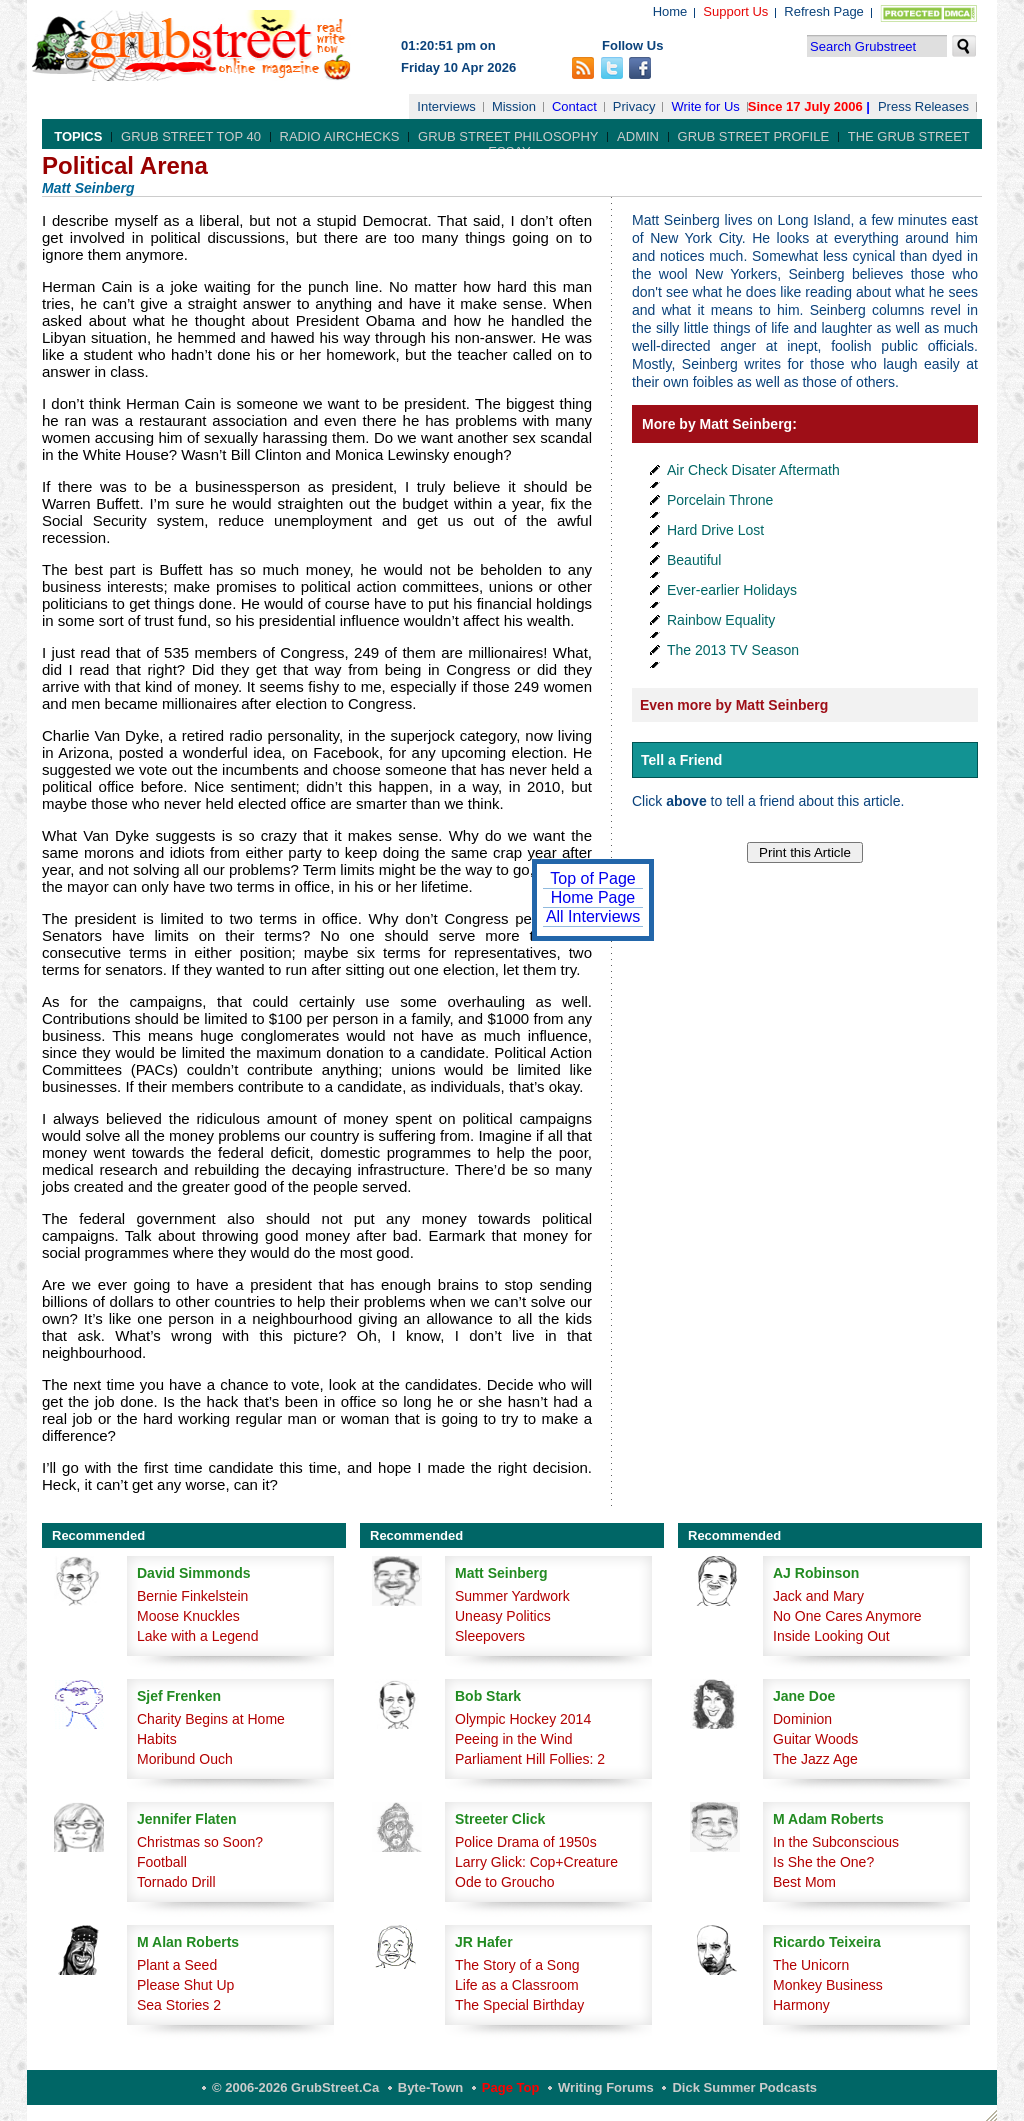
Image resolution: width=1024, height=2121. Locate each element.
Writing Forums (606, 2087)
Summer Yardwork (512, 1596)
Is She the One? (823, 1862)
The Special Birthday (519, 2005)
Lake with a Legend (197, 1636)
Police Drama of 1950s (526, 1842)
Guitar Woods (815, 1739)
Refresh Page (824, 11)
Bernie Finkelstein (192, 1596)
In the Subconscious (836, 1842)
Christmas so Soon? (200, 1842)
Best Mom (804, 1882)
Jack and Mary (818, 1596)
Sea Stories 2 (179, 2005)
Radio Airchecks (340, 136)
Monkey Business (828, 1985)
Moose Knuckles (188, 1616)
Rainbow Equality (721, 620)
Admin (638, 136)
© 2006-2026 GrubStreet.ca (295, 2087)
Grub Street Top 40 (191, 136)
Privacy (634, 106)
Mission (514, 106)
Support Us (735, 11)
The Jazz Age (815, 1759)
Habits (157, 1739)
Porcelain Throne (720, 500)
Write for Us (705, 106)
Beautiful (694, 560)
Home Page (593, 897)
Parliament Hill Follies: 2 (530, 1759)
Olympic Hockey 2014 (523, 1719)
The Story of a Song (517, 1965)
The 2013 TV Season (733, 650)
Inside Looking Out (831, 1636)
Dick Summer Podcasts (744, 2087)
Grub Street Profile (753, 136)
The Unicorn (811, 1965)
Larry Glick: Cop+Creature (536, 1862)
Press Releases (923, 106)
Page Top (511, 2087)
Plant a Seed (177, 1965)
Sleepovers (490, 1636)
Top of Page (592, 878)
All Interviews (593, 916)
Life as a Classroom (517, 1985)
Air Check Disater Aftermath (753, 470)
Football (162, 1862)
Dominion (802, 1719)
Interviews (446, 106)
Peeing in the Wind (514, 1739)
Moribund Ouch (185, 1759)
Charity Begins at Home (211, 1719)
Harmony (801, 2005)
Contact (574, 106)
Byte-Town (430, 2087)
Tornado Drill (176, 1882)
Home (670, 11)
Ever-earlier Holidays (732, 590)
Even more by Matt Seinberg (734, 705)
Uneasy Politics (503, 1616)
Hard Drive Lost (715, 530)
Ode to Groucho (505, 1882)
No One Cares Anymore (847, 1616)
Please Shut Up (185, 1985)
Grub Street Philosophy (508, 136)
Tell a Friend (681, 760)
